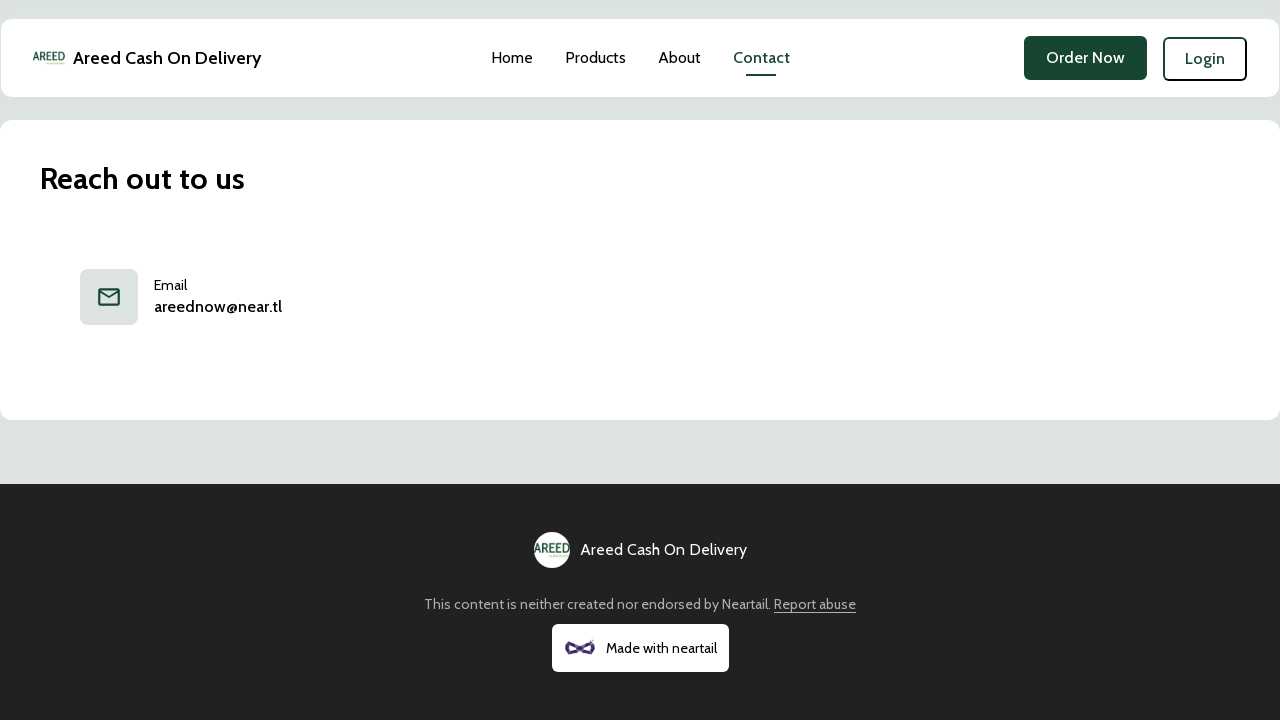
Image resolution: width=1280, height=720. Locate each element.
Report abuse (815, 604)
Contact (761, 57)
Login (1205, 58)
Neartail (745, 604)
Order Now (1085, 57)
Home (512, 57)
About (679, 57)
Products (595, 57)
